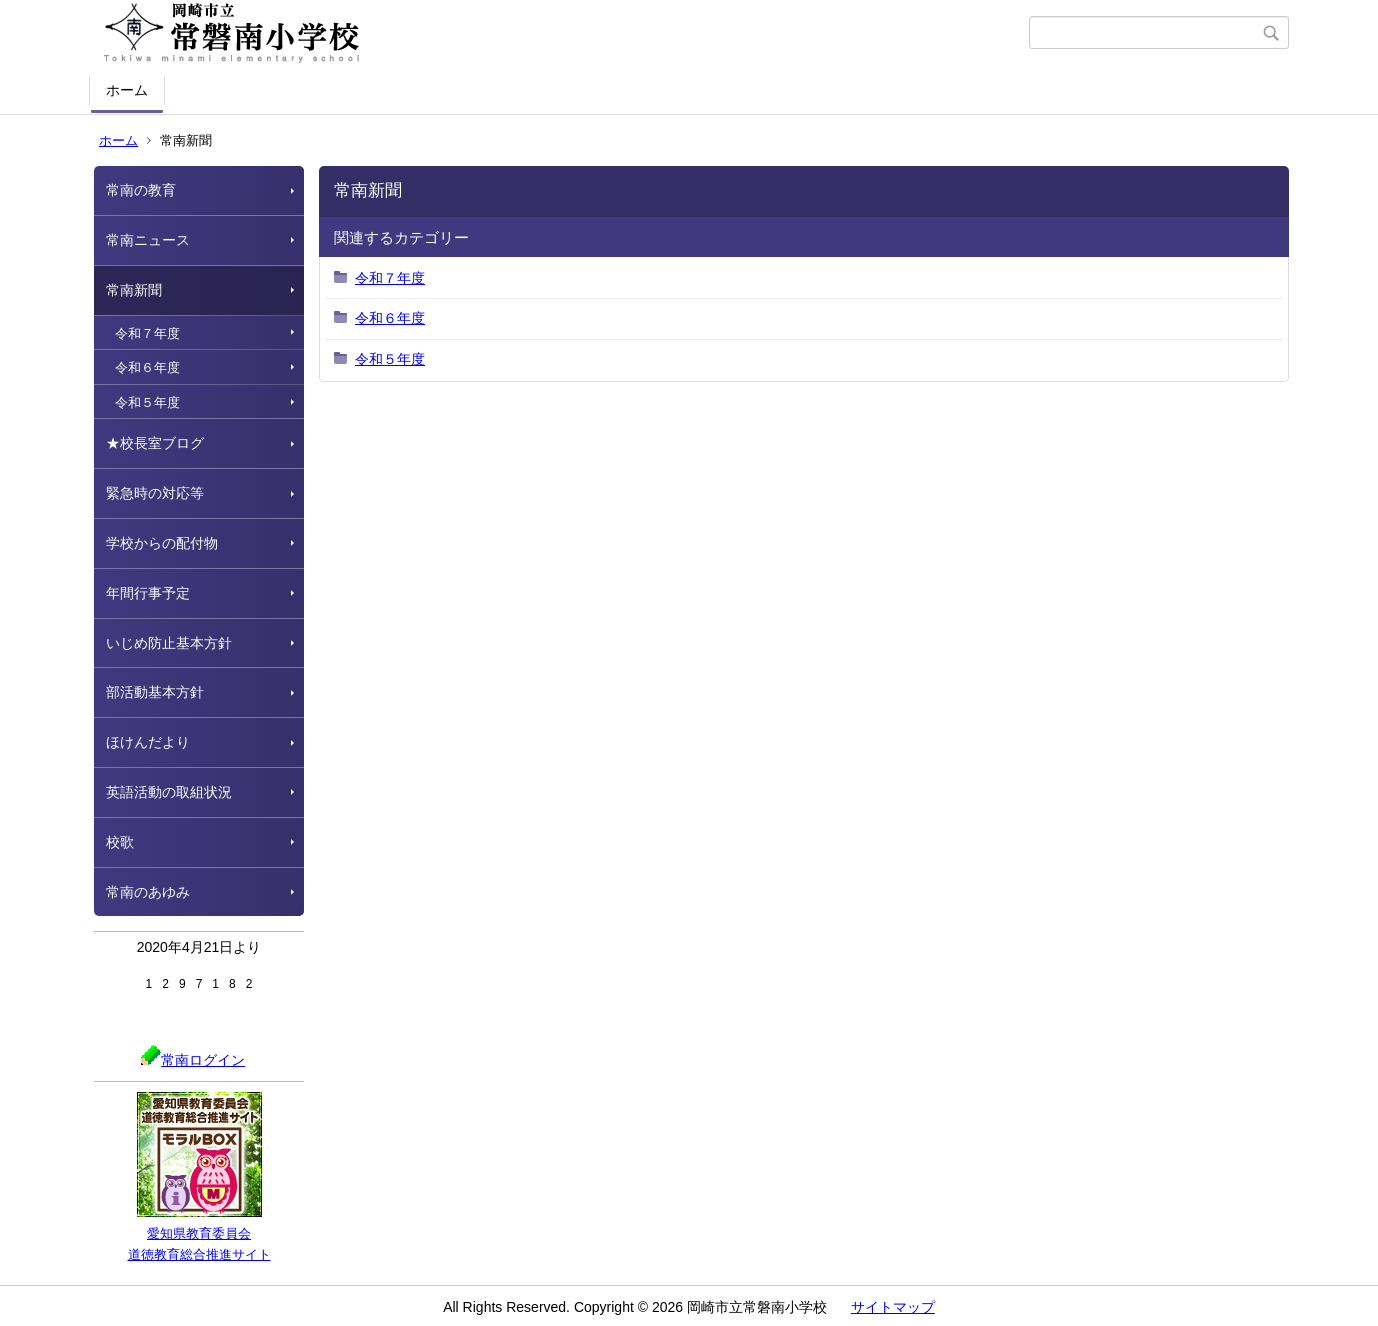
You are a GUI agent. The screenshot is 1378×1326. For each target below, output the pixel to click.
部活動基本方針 (155, 692)
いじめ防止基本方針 (169, 643)
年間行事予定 (148, 593)
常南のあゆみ (148, 892)
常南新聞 (134, 290)
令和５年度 (147, 402)
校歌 (120, 842)
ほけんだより (148, 742)
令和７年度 (147, 333)
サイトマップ (893, 1307)
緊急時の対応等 (155, 493)
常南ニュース (148, 240)
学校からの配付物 (162, 543)
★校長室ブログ (155, 443)
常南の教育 (141, 190)
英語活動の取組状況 (169, 792)
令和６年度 (147, 367)
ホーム (127, 90)
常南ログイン (193, 1060)
